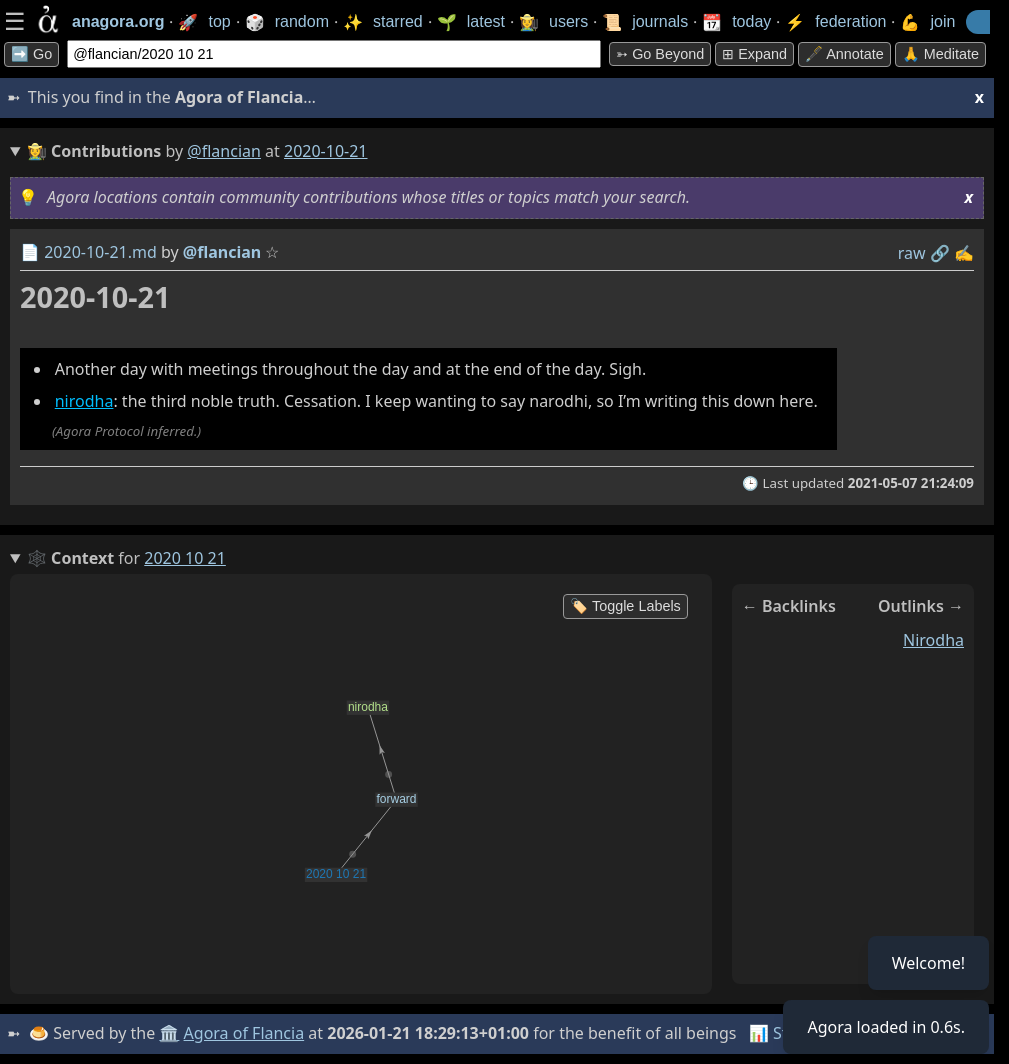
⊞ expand (754, 54)
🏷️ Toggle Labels (625, 606)
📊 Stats (779, 1033)
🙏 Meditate (940, 54)
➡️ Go (31, 54)
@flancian (224, 151)
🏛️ (169, 1033)
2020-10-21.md (100, 252)
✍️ (964, 253)
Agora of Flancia (244, 1033)
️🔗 (940, 253)
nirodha (84, 401)
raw (912, 253)
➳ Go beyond (660, 54)
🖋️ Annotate (844, 54)
